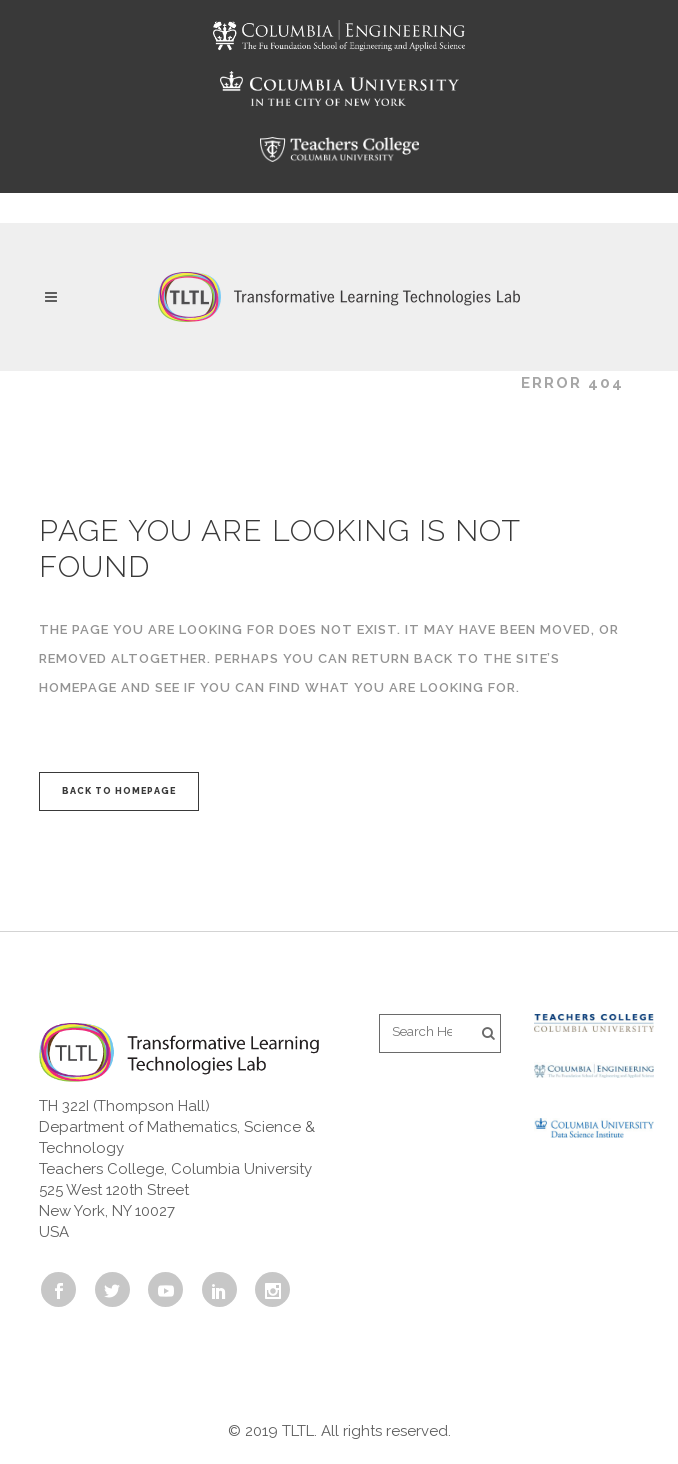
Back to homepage (119, 791)
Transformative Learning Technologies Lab (268, 383)
